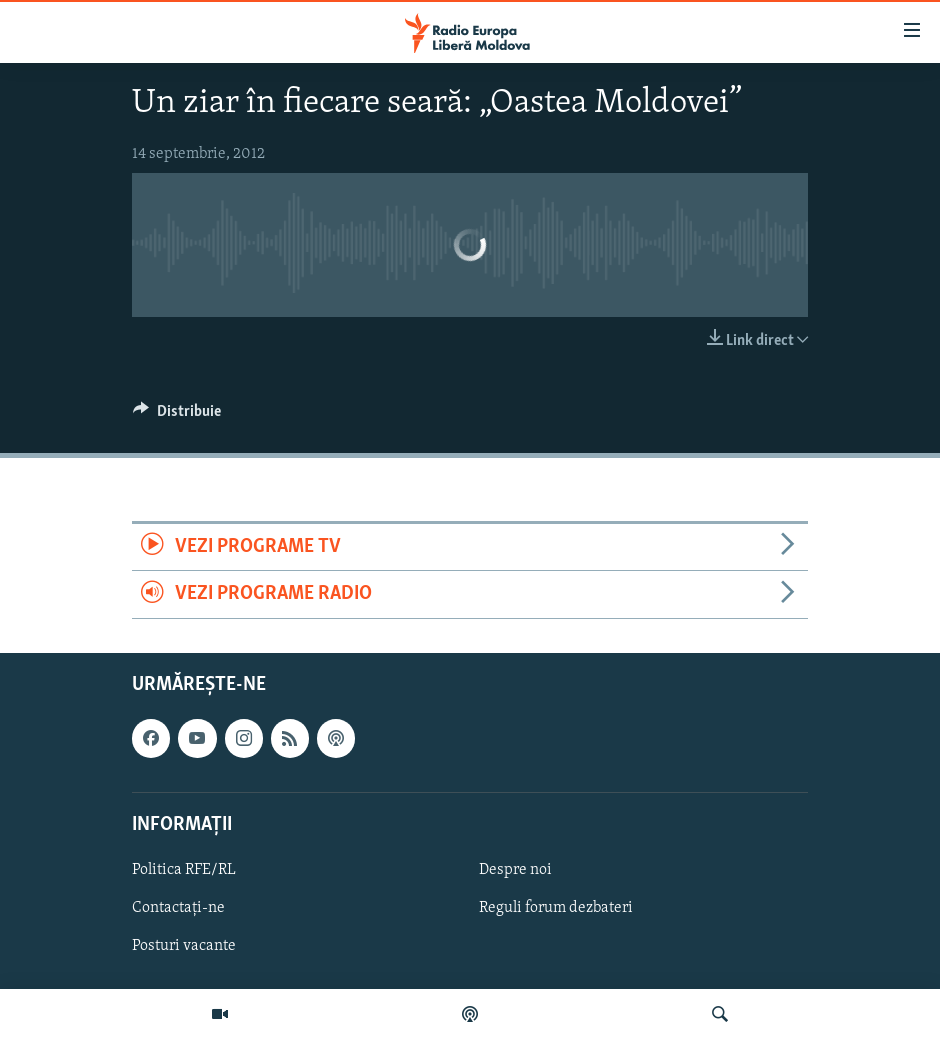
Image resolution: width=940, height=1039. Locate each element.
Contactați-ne (178, 908)
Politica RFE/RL (184, 870)
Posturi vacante (184, 946)
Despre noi (515, 870)
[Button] (177, 416)
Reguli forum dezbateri (556, 908)
